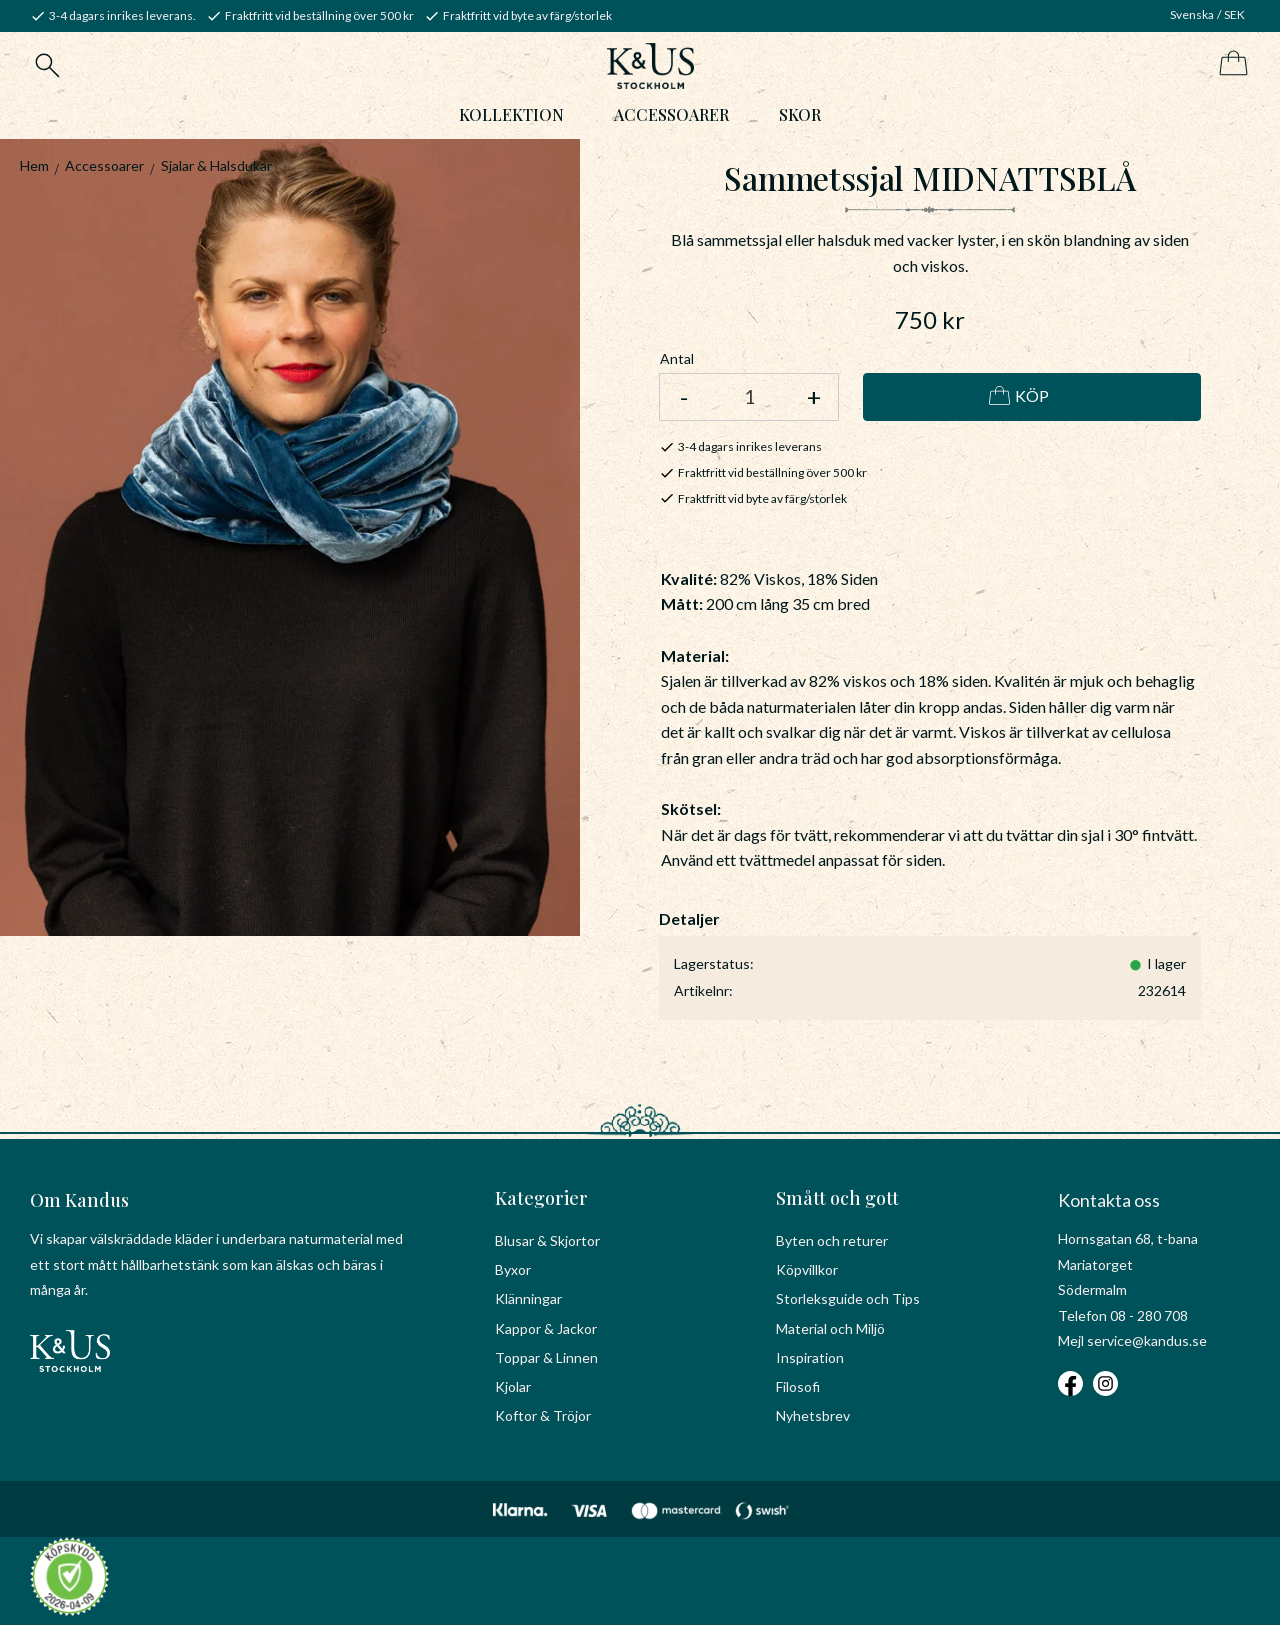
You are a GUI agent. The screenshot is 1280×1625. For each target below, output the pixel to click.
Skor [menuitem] (800, 116)
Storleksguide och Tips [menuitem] (848, 1298)
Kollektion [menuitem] (511, 116)
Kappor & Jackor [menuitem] (546, 1328)
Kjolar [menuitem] (513, 1386)
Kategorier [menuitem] (541, 1198)
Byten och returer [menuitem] (832, 1240)
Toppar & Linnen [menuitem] (546, 1357)
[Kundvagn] (1229, 64)
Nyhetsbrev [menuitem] (813, 1415)
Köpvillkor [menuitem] (807, 1269)
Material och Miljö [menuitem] (830, 1328)
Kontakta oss (1109, 1200)
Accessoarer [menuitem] (671, 116)
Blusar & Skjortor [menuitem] (547, 1240)
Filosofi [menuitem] (798, 1386)
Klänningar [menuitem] (528, 1298)
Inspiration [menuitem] (810, 1357)
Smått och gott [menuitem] (837, 1198)
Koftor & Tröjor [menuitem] (543, 1415)
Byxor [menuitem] (513, 1269)
